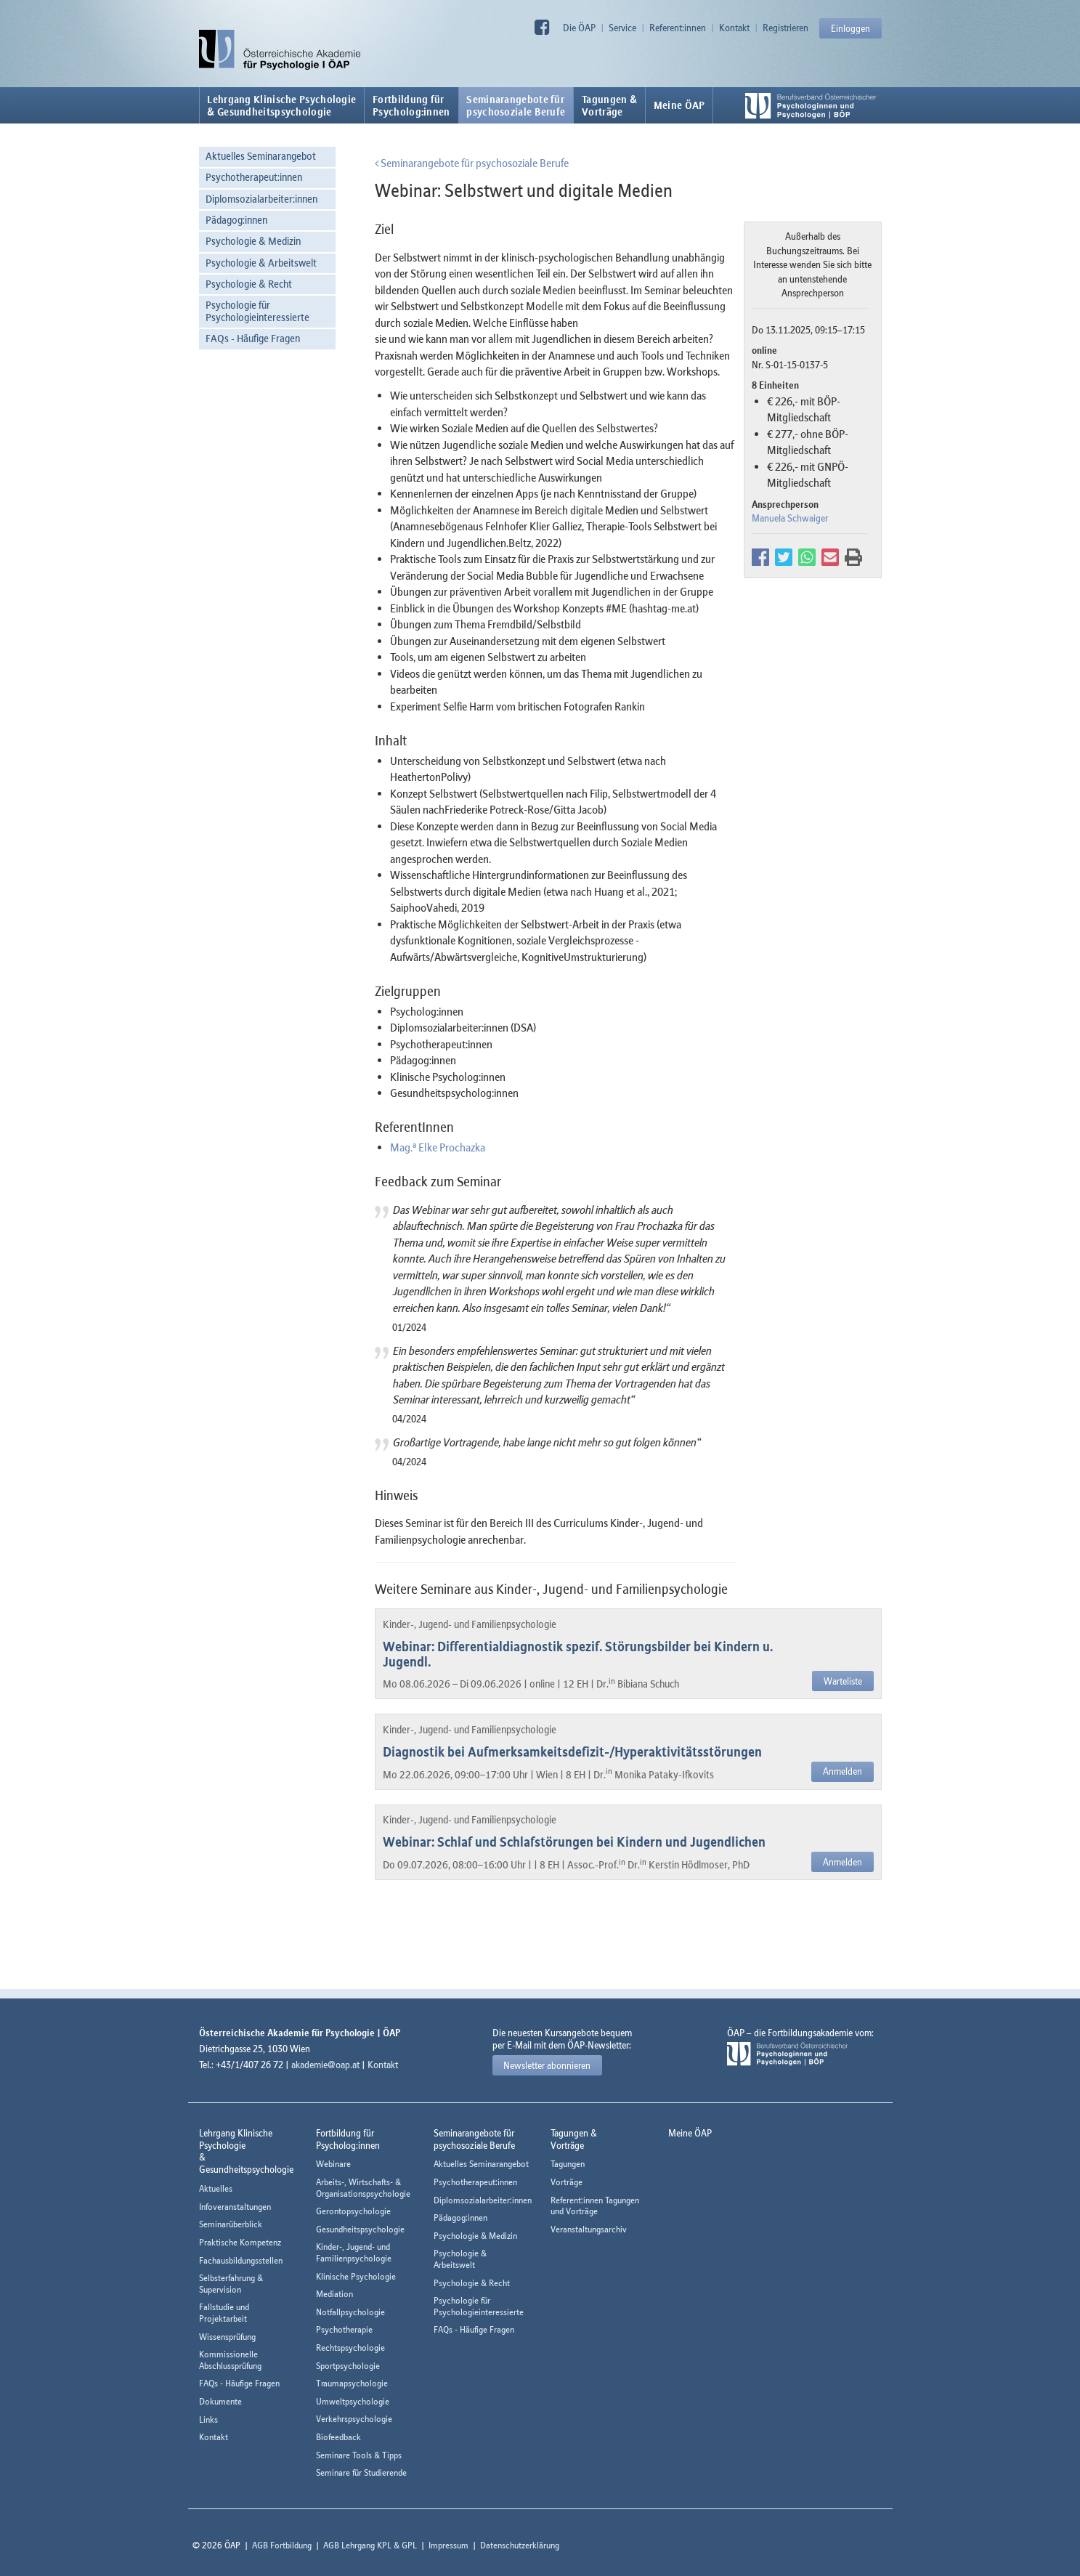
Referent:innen (677, 27)
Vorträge (566, 2181)
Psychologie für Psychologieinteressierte (257, 311)
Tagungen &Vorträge (609, 105)
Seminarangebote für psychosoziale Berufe (472, 162)
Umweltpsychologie (352, 2401)
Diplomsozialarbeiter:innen (261, 199)
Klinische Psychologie (356, 2276)
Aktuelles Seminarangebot (261, 156)
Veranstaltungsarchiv (589, 2229)
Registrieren (785, 27)
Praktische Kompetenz (240, 2242)
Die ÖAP (579, 27)
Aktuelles (215, 2188)
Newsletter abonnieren (546, 2065)
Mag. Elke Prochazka (437, 1147)
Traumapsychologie (352, 2383)
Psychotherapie (344, 2329)
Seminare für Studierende (361, 2472)
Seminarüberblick (230, 2224)
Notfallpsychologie (350, 2311)
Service (622, 27)
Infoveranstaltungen (235, 2206)
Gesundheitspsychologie (360, 2229)
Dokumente (220, 2401)
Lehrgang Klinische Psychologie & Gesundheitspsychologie (281, 105)
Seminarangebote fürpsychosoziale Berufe (515, 105)
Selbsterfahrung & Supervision (231, 2283)
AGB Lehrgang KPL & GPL (370, 2545)
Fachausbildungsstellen (241, 2260)
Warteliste (843, 1681)
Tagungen (568, 2163)
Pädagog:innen (236, 220)
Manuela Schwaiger (790, 518)
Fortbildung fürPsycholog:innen (411, 105)
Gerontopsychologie (353, 2211)
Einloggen (850, 28)
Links (208, 2419)
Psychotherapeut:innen (254, 177)
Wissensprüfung (227, 2336)
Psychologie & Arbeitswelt (261, 262)
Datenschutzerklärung (519, 2545)
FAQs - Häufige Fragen (253, 338)
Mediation (334, 2293)
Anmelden (842, 1771)
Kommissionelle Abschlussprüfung (230, 2360)
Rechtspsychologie (350, 2347)
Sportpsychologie (348, 2365)
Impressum (448, 2545)
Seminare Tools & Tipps (359, 2455)
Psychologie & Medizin (253, 241)
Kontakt (734, 27)
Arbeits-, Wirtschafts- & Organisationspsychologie (363, 2187)
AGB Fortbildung (282, 2545)
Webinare (333, 2163)
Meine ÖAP (679, 105)
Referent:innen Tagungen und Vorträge (595, 2206)
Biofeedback (338, 2436)
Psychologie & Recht (249, 284)
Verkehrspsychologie (354, 2418)
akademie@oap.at (325, 2064)
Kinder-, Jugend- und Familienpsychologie (353, 2252)
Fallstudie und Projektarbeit (224, 2312)
